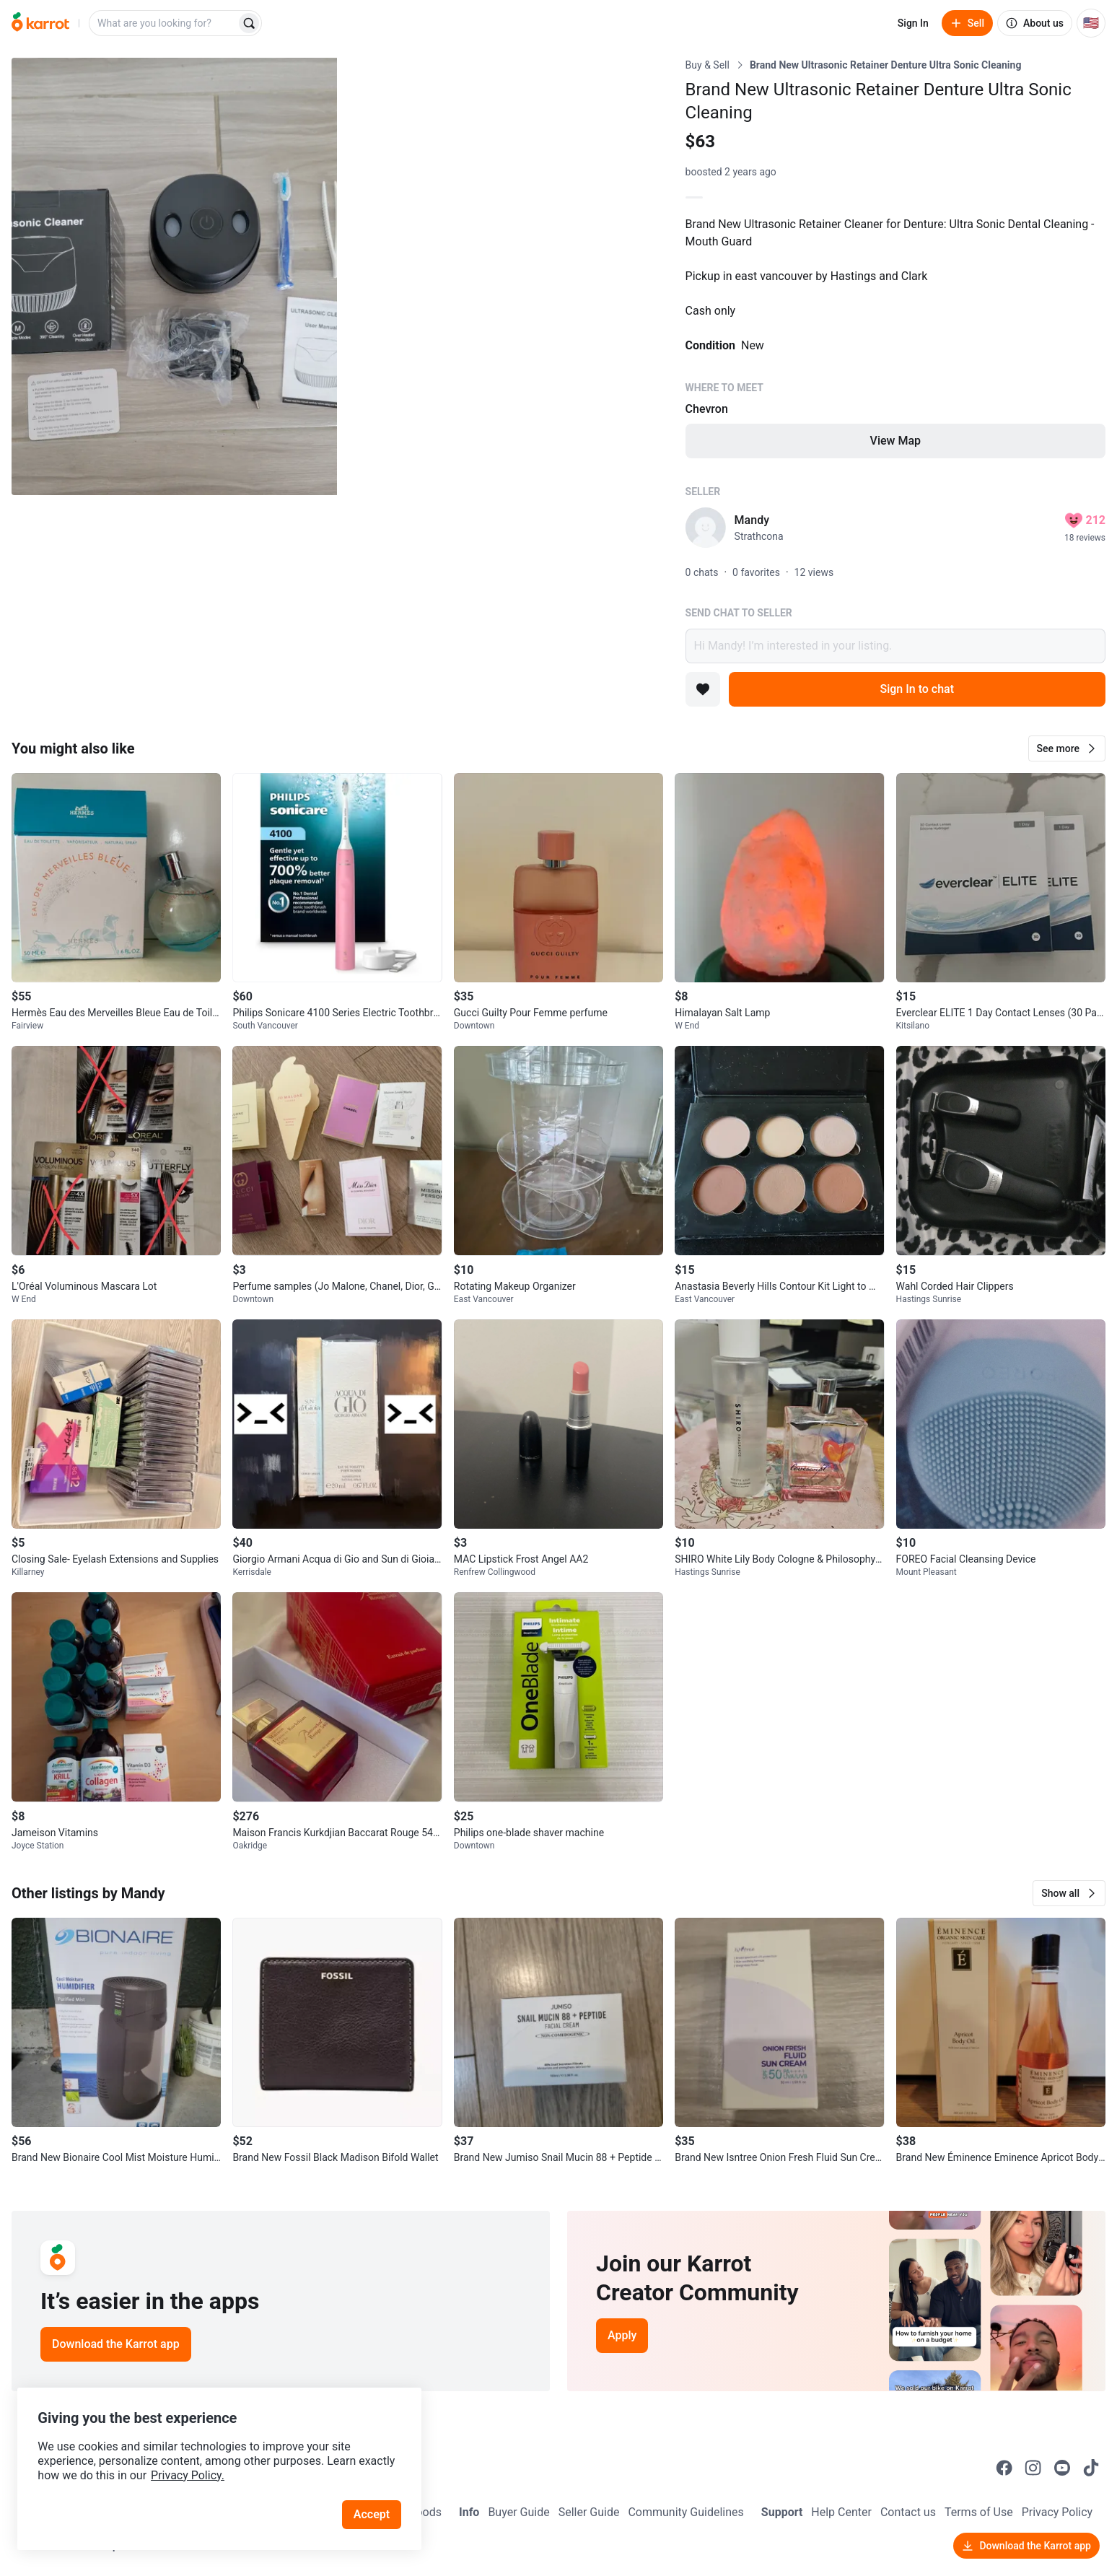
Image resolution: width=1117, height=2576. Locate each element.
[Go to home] (40, 23)
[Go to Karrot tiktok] (1091, 2467)
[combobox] (164, 23)
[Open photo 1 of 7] (174, 276)
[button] (1066, 748)
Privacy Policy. (196, 2464)
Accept (374, 2503)
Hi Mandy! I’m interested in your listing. (895, 646)
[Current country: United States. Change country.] (1091, 23)
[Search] (249, 23)
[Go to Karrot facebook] (1004, 2467)
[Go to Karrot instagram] (1033, 2467)
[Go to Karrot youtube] (1062, 2467)
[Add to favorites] (702, 689)
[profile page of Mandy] (705, 527)
